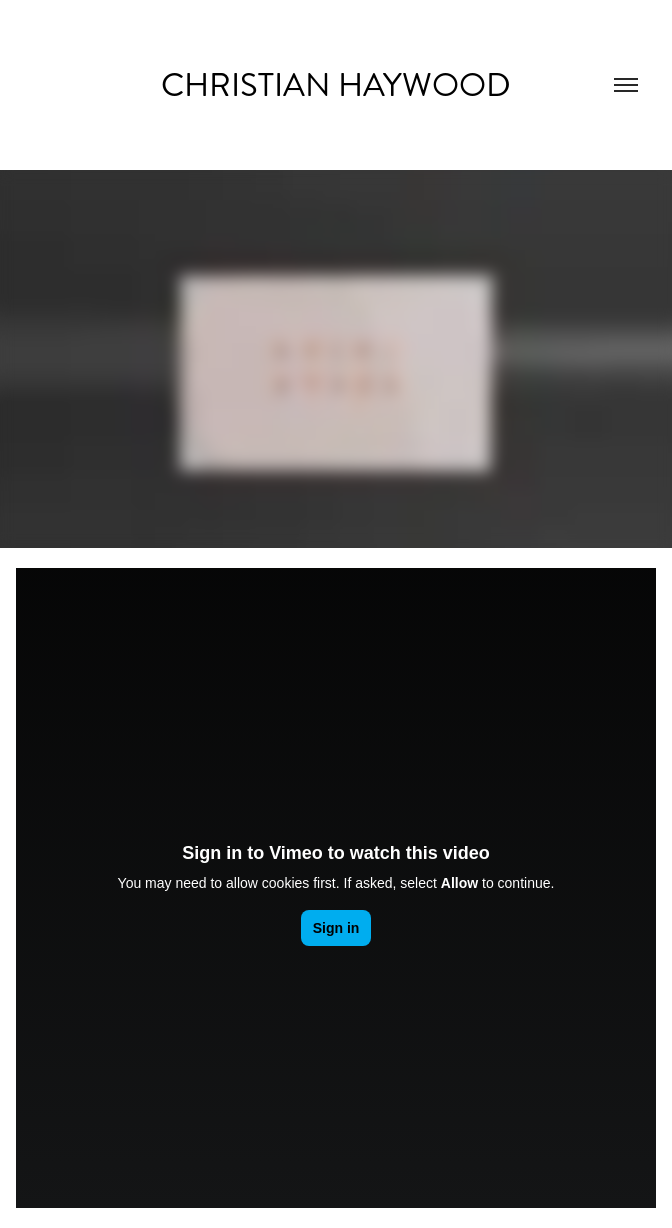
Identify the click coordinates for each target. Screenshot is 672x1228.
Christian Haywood (336, 85)
